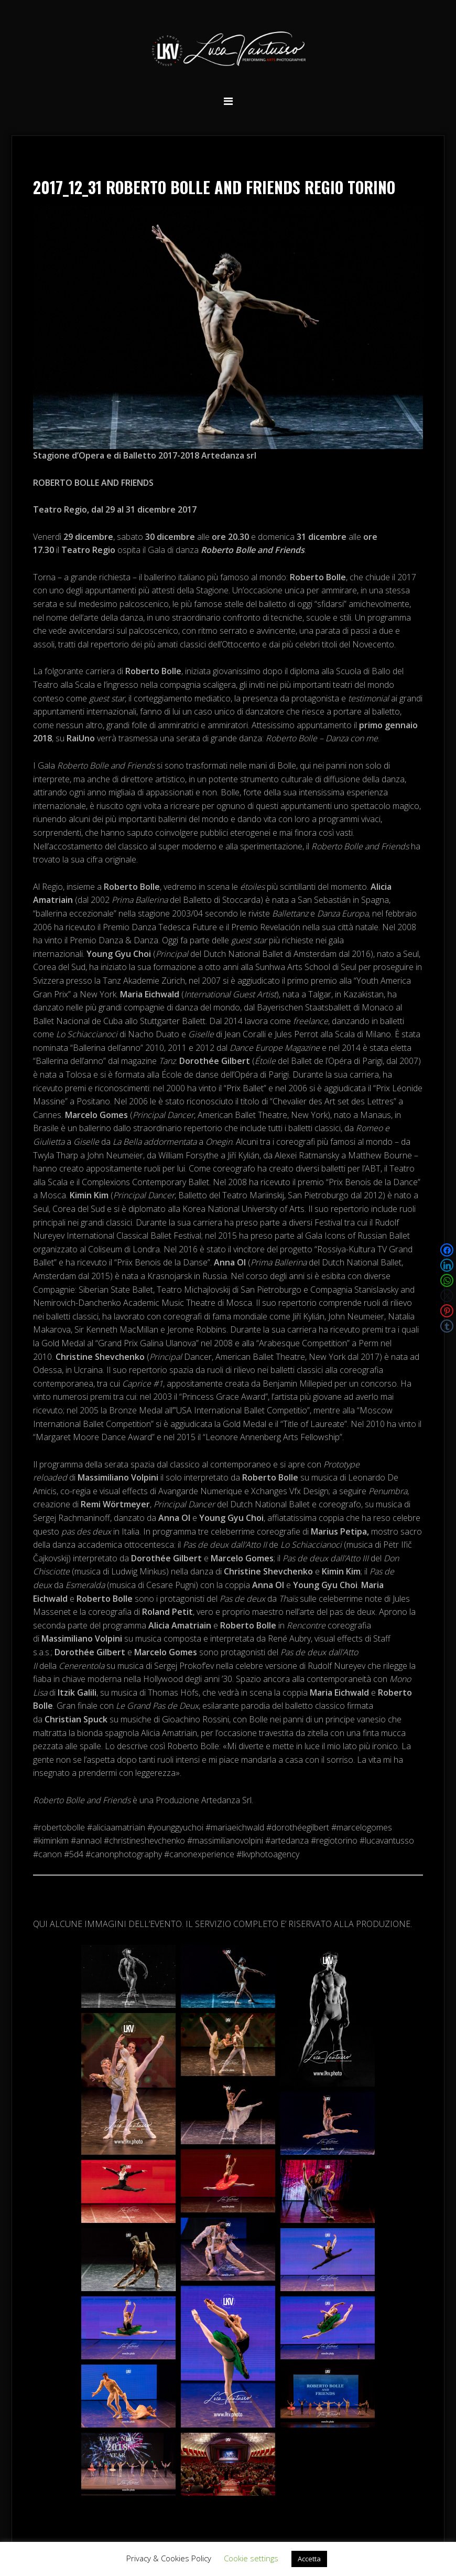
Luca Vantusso (228, 50)
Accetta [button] (309, 2558)
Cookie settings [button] (251, 2558)
